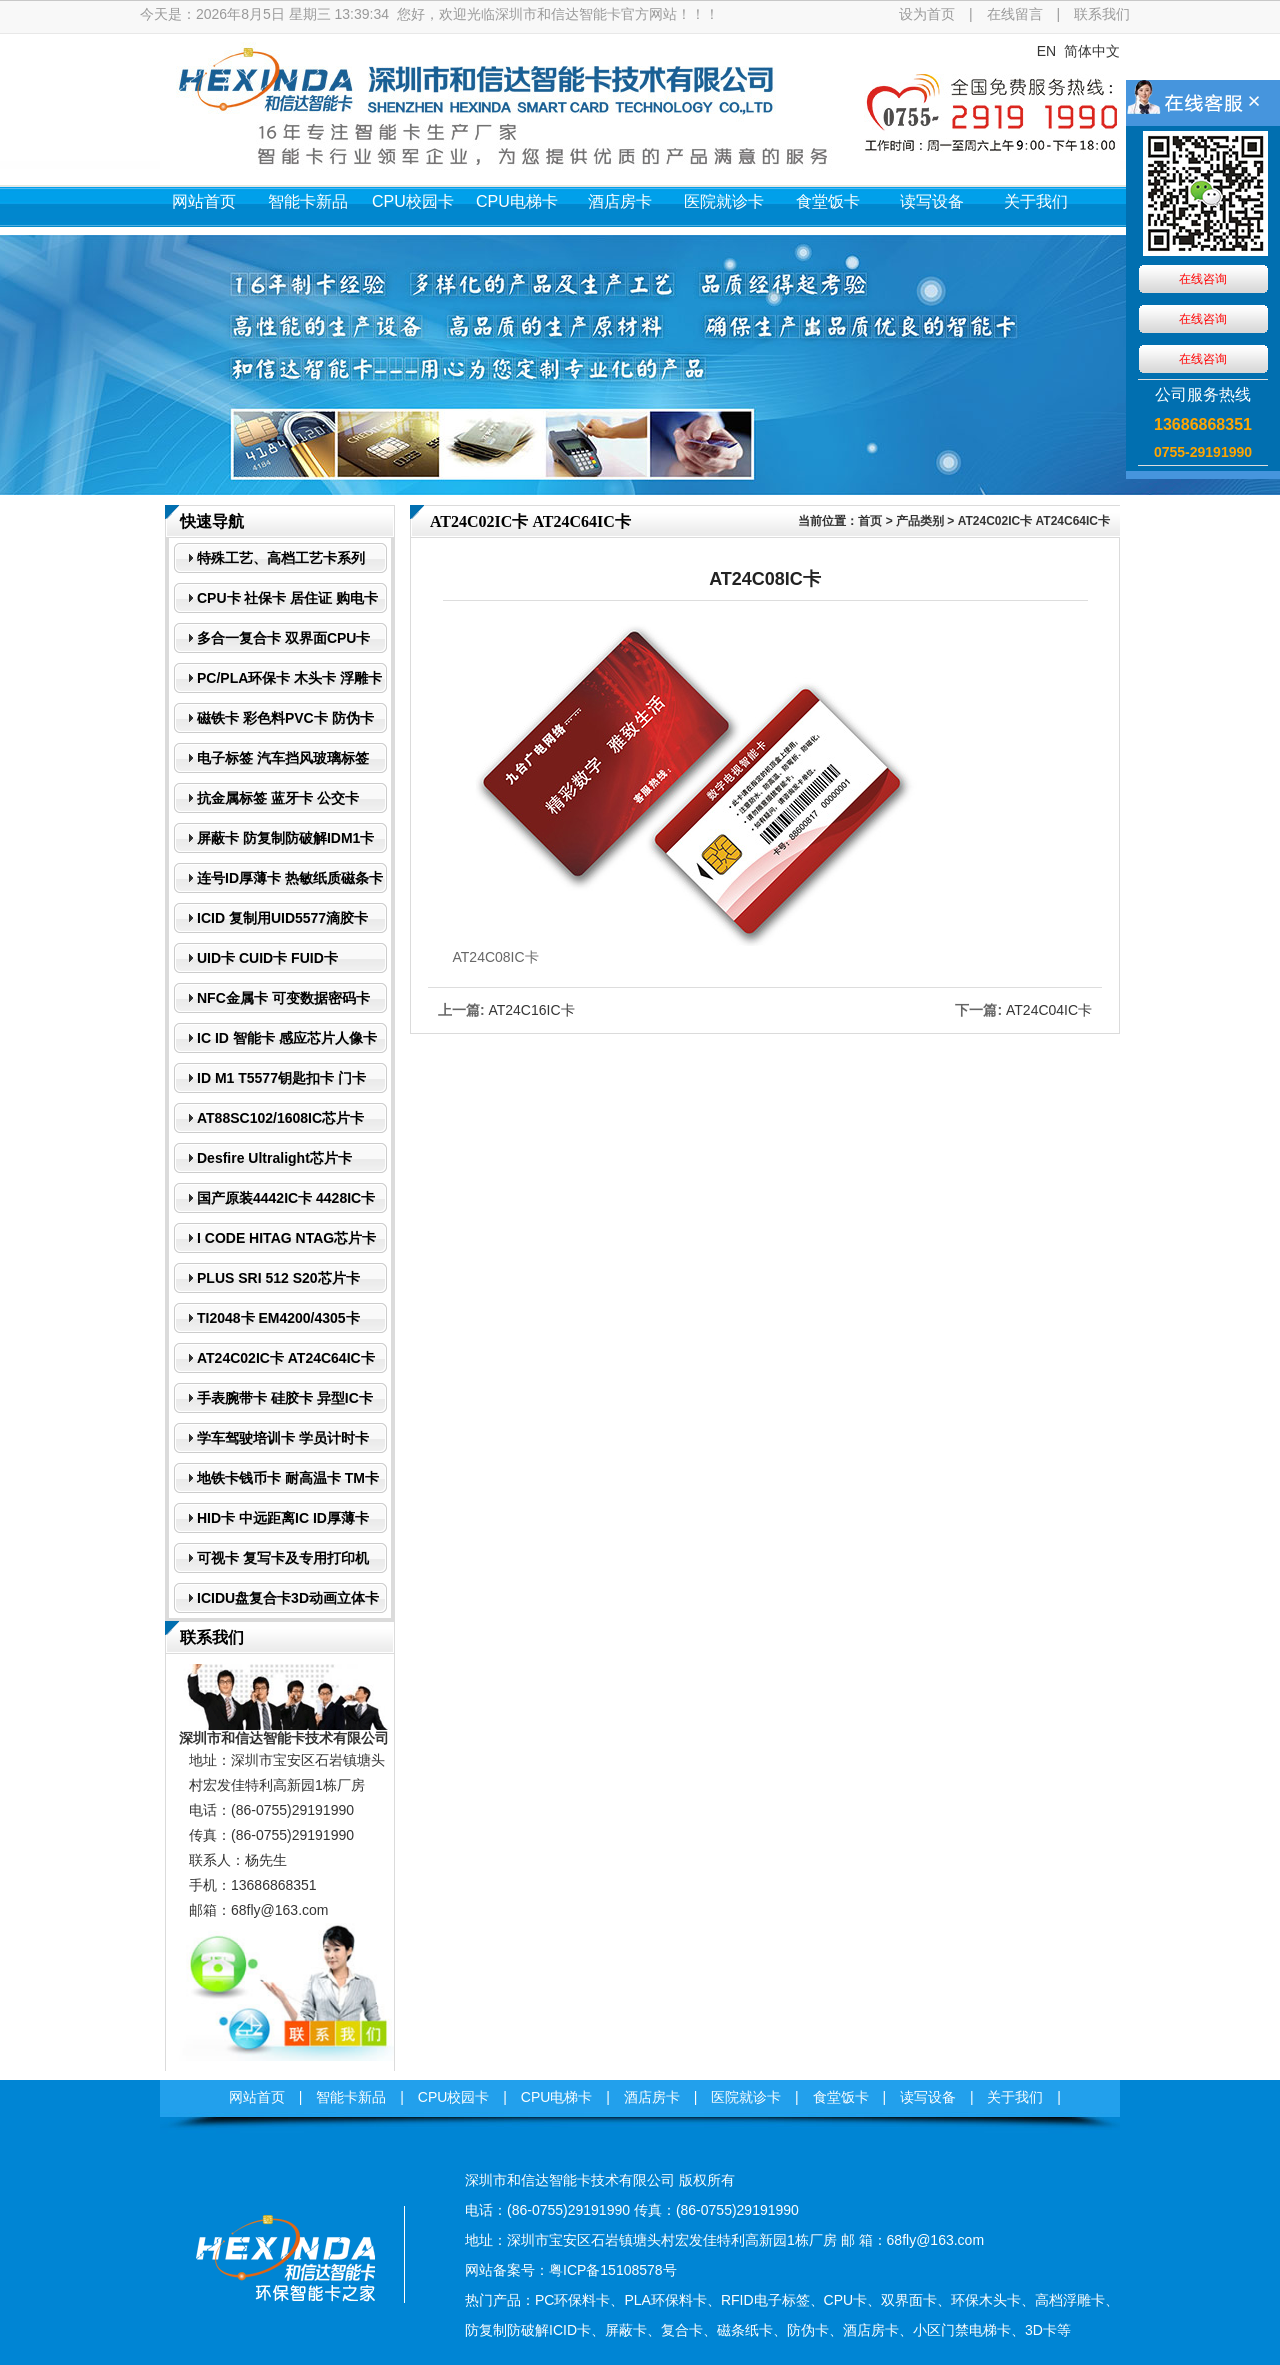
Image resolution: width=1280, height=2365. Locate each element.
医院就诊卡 (724, 201)
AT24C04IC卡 (1049, 1010)
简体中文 (1092, 51)
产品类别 (920, 521)
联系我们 (1102, 14)
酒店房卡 (620, 201)
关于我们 (1036, 201)
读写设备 (932, 201)
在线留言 (1015, 14)
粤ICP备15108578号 (613, 2270)
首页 (870, 521)
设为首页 (927, 14)
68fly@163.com (279, 1910)
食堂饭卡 (828, 201)
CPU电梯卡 (517, 201)
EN (1046, 51)
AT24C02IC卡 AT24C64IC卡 (1034, 521)
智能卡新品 (308, 201)
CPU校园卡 (413, 201)
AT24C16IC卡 (531, 1010)
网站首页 (204, 201)
